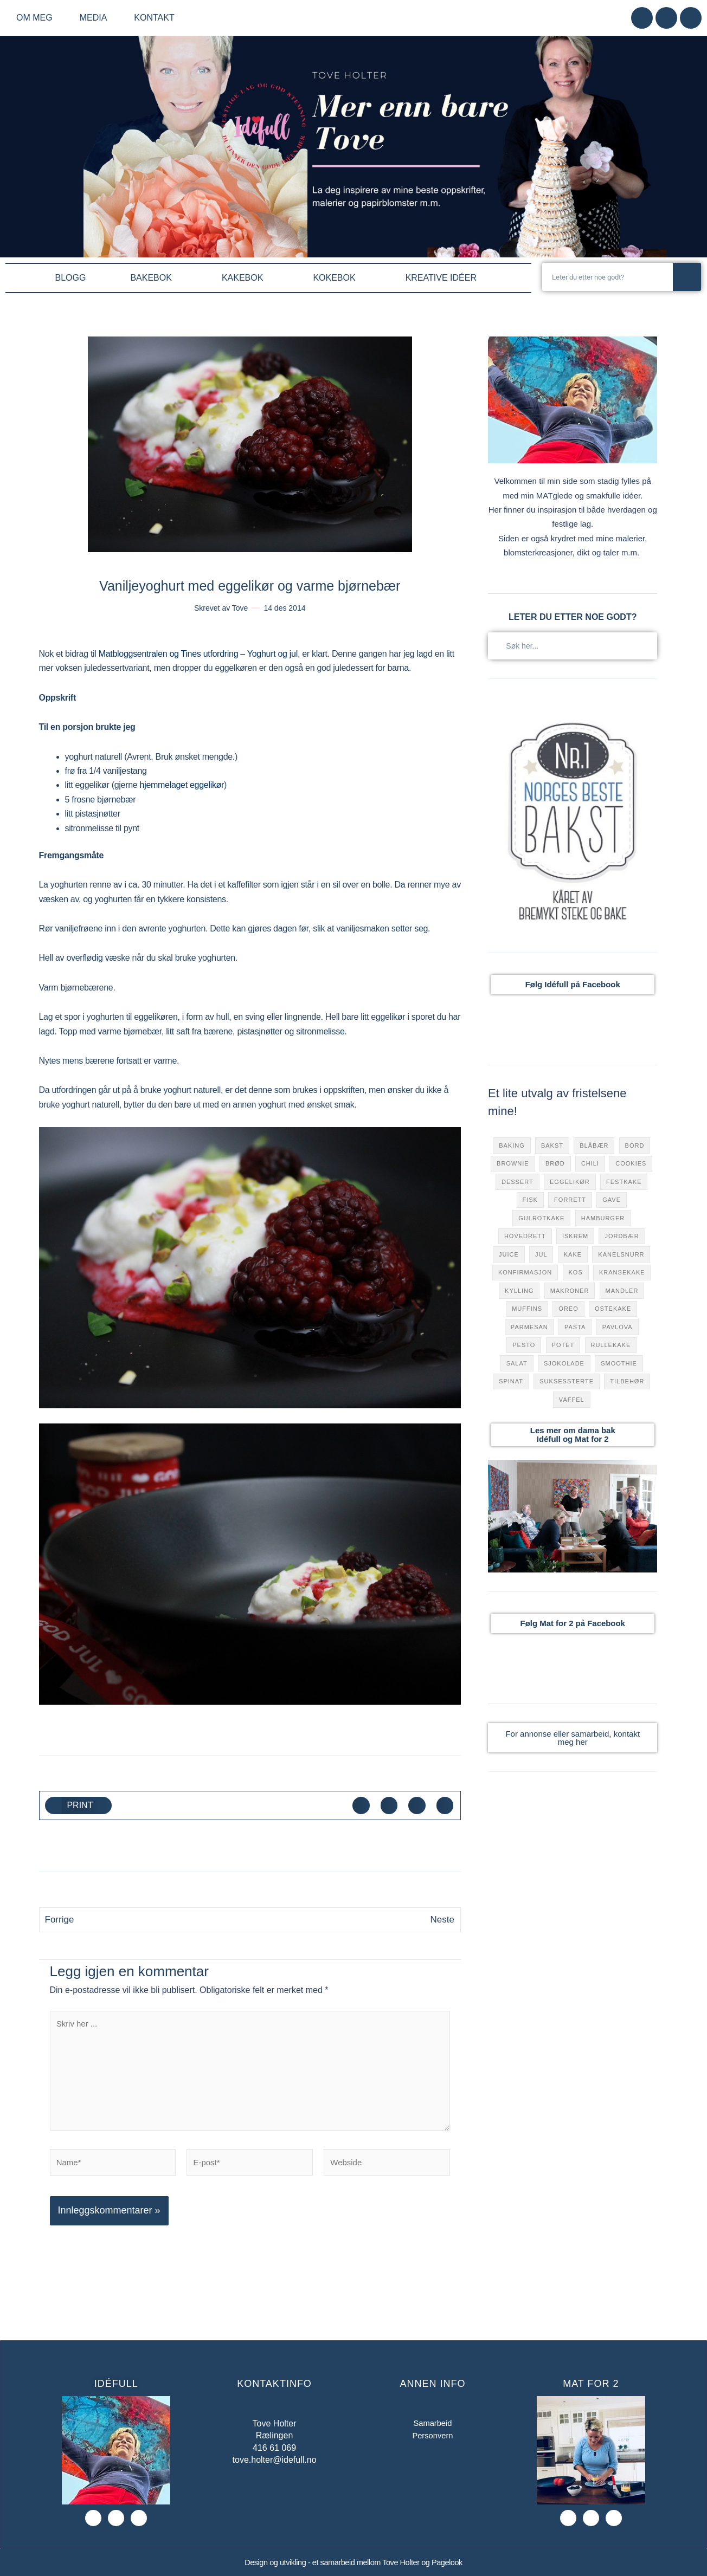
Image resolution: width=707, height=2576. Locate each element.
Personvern (432, 2438)
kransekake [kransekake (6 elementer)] (622, 1272)
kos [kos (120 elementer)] (576, 1272)
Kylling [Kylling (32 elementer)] (519, 1290)
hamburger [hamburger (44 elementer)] (603, 1218)
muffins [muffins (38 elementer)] (527, 1308)
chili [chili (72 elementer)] (590, 1163)
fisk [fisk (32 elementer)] (529, 1199)
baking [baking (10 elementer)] (512, 1145)
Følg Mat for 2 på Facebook (573, 1623)
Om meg (37, 17)
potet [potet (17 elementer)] (563, 1345)
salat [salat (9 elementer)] (517, 1363)
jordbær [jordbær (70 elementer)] (622, 1236)
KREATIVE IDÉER (444, 278)
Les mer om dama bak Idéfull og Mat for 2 (572, 1435)
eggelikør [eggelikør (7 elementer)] (570, 1182)
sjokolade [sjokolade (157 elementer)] (564, 1363)
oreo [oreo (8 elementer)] (568, 1308)
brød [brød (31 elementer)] (555, 1163)
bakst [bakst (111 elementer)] (552, 1145)
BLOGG (70, 277)
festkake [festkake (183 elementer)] (623, 1182)
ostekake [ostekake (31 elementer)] (613, 1308)
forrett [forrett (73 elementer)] (570, 1199)
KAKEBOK (245, 278)
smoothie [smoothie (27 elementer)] (619, 1363)
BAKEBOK (153, 278)
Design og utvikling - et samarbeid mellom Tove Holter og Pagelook (353, 2563)
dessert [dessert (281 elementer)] (518, 1182)
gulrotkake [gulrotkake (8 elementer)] (541, 1218)
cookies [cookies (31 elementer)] (630, 1163)
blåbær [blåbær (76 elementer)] (594, 1145)
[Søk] (687, 277)
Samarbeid (432, 2424)
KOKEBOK (337, 278)
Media (96, 17)
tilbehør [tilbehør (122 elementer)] (627, 1381)
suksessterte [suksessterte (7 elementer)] (566, 1381)
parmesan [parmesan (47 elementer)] (529, 1327)
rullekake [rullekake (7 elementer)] (610, 1345)
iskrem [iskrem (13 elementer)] (575, 1236)
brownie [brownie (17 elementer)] (513, 1163)
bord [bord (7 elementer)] (635, 1145)
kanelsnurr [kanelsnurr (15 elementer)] (621, 1254)
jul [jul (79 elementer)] (541, 1254)
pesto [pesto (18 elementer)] (523, 1345)
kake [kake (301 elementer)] (573, 1254)
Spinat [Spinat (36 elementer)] (511, 1381)
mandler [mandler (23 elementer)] (622, 1290)
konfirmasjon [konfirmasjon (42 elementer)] (525, 1272)
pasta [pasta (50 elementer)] (575, 1327)
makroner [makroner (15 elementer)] (569, 1290)
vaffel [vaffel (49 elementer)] (571, 1399)
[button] (78, 1805)
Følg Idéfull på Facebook (573, 984)
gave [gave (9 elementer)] (611, 1199)
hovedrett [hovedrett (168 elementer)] (525, 1236)
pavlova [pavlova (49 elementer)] (617, 1327)
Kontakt (154, 17)
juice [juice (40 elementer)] (509, 1254)
